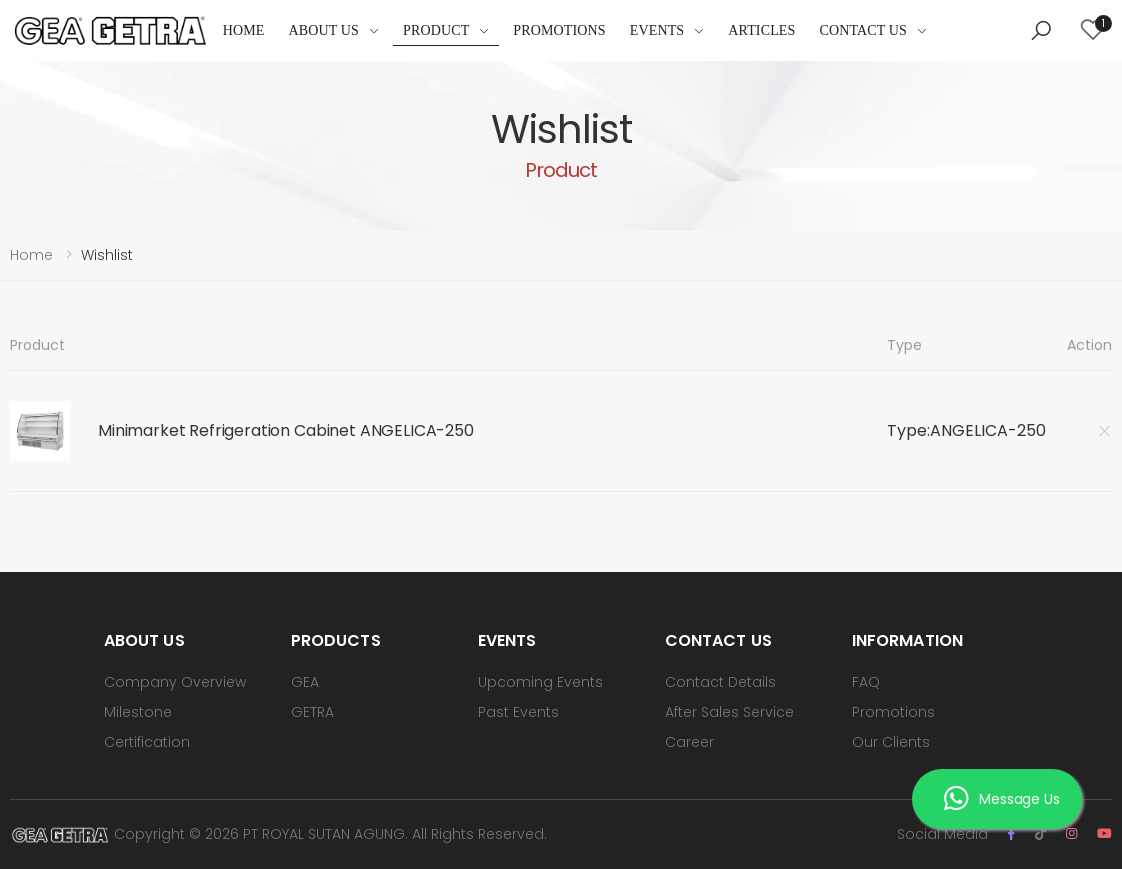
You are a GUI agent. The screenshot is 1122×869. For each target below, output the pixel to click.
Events (657, 30)
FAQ (866, 682)
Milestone (138, 712)
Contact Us (863, 30)
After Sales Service (729, 712)
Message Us (1001, 799)
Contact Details (720, 682)
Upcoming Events (540, 682)
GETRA (312, 712)
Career (689, 742)
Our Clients (891, 742)
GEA (305, 682)
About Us (324, 30)
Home (244, 30)
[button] (1041, 31)
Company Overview (175, 682)
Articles (761, 30)
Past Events (518, 712)
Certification (147, 742)
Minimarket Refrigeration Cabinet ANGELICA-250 (286, 430)
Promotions (559, 30)
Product (436, 30)
